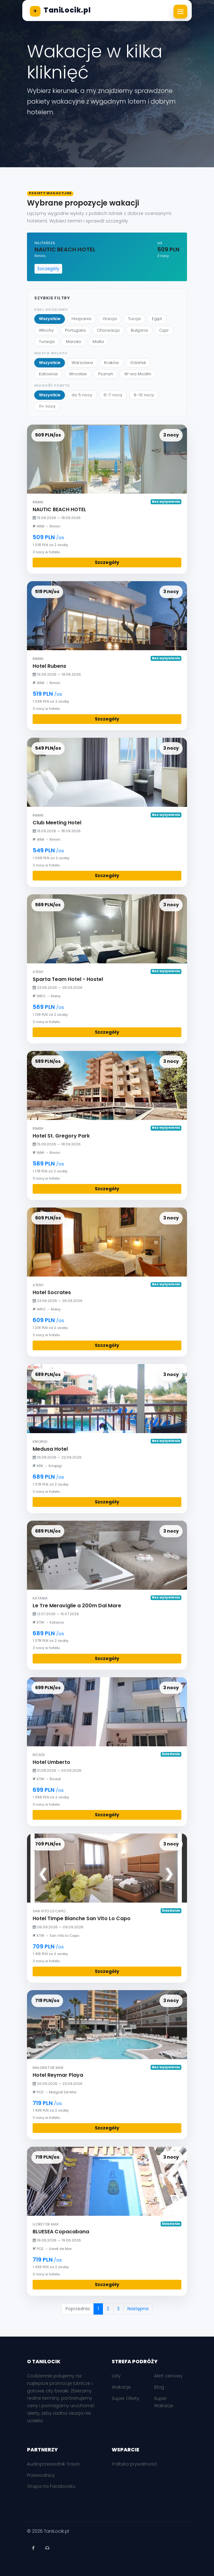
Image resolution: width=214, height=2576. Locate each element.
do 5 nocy (82, 395)
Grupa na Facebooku (51, 2486)
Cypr (164, 330)
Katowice (48, 374)
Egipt (157, 319)
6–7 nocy (113, 395)
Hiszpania (81, 319)
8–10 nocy (144, 395)
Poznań (105, 374)
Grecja (110, 319)
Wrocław (78, 374)
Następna (137, 2309)
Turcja (134, 319)
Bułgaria (139, 330)
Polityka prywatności (134, 2464)
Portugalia (75, 330)
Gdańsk (138, 363)
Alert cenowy (168, 2376)
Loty (116, 2376)
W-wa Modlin (137, 374)
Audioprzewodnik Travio (53, 2464)
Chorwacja (108, 330)
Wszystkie (49, 319)
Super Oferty (125, 2398)
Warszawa (82, 363)
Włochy (46, 330)
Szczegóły (48, 268)
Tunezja (47, 342)
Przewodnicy (41, 2475)
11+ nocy (47, 406)
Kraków (111, 363)
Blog (159, 2387)
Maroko (73, 342)
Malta (98, 342)
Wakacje (121, 2387)
